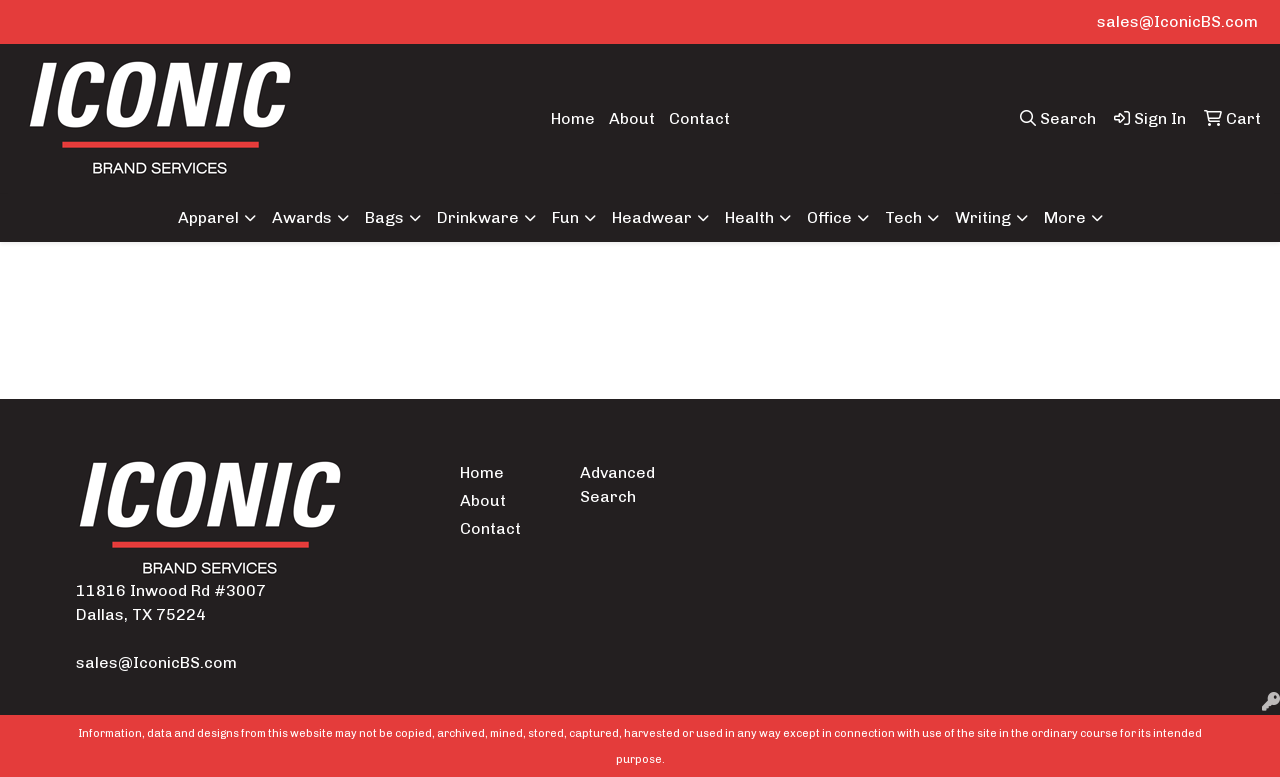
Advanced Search (617, 484)
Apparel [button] (208, 217)
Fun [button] (565, 217)
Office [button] (829, 217)
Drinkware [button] (478, 217)
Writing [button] (983, 217)
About (632, 118)
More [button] (1065, 217)
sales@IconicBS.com (1177, 21)
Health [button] (749, 217)
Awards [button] (302, 217)
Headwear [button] (652, 217)
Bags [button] (384, 217)
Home (573, 118)
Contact (699, 118)
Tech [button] (903, 217)
